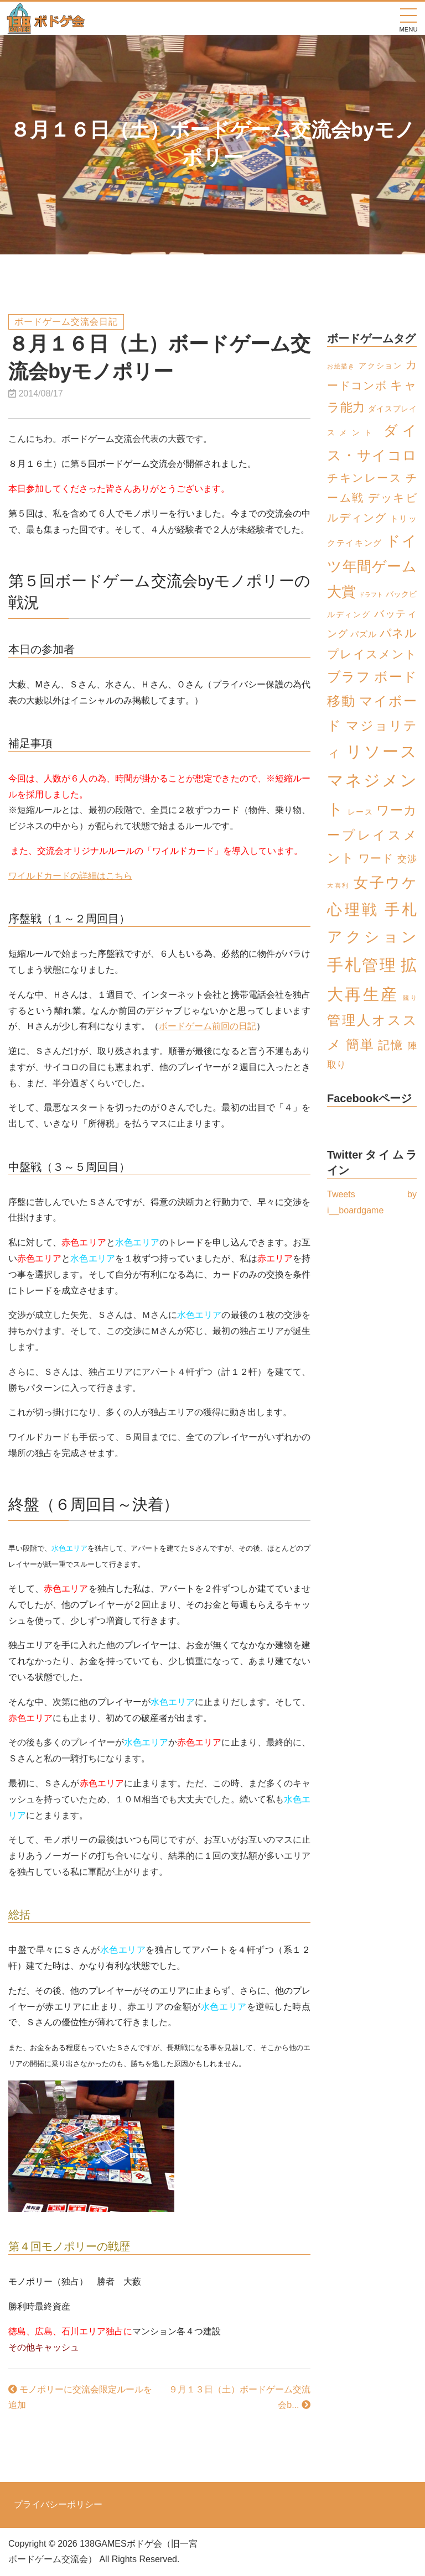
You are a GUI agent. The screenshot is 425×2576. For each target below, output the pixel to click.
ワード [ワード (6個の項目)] (376, 858)
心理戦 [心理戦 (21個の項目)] (353, 909)
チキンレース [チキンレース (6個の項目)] (364, 478)
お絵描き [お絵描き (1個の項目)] (341, 366)
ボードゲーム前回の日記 (207, 1026)
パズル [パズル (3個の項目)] (363, 634)
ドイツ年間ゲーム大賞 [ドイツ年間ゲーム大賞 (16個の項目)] (372, 566)
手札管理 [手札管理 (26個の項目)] (362, 965)
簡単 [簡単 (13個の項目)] (360, 1044)
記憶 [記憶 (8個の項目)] (390, 1045)
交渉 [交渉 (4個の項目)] (407, 859)
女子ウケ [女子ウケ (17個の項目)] (385, 882)
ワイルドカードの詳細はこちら (70, 875)
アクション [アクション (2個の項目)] (380, 366)
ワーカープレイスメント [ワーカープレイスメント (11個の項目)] (372, 834)
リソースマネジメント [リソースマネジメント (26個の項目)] (372, 780)
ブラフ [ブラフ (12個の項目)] (349, 677)
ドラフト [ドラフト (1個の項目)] (371, 594)
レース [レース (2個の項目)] (360, 812)
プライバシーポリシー (58, 2504)
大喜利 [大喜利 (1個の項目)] (338, 885)
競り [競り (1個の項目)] (410, 997)
